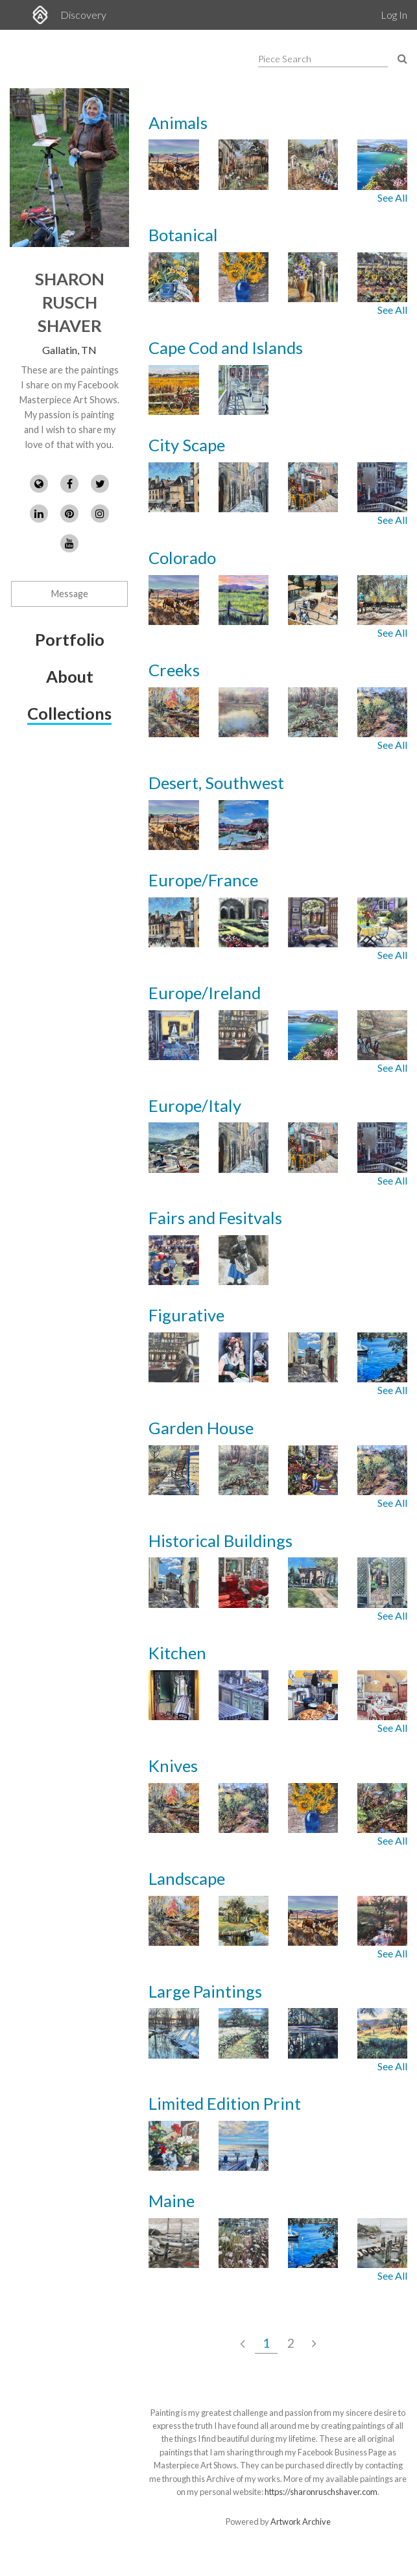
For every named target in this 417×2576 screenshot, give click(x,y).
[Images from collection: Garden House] (278, 1470)
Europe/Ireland (205, 992)
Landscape (187, 1878)
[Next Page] (314, 2343)
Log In (394, 14)
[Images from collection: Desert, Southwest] (278, 833)
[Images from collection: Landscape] (278, 1921)
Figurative (186, 1315)
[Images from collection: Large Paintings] (278, 2033)
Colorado (182, 557)
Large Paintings (205, 1991)
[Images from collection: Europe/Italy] (278, 1147)
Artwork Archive (300, 2521)
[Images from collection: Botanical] (278, 277)
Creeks (174, 669)
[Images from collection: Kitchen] (278, 1695)
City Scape (187, 445)
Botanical (183, 234)
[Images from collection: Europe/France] (278, 922)
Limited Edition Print (225, 2103)
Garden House (201, 1427)
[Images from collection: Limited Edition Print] (278, 2154)
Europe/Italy (195, 1105)
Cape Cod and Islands (226, 347)
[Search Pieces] (402, 58)
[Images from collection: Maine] (278, 2243)
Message (69, 593)
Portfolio (69, 639)
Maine (172, 2200)
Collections (69, 713)
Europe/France (203, 880)
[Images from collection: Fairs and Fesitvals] (278, 1268)
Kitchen (177, 1652)
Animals (178, 122)
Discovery (83, 14)
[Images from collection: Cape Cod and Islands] (278, 398)
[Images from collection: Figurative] (278, 1357)
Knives (173, 1765)
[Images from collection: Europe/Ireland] (278, 1035)
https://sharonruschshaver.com (321, 2492)
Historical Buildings (220, 1540)
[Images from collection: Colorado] (278, 600)
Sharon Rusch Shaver (69, 302)
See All (392, 197)
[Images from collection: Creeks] (278, 712)
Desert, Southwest (216, 782)
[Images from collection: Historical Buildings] (278, 1582)
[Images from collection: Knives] (278, 1808)
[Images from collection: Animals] (278, 164)
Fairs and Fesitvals (215, 1217)
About (69, 676)
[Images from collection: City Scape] (278, 487)
